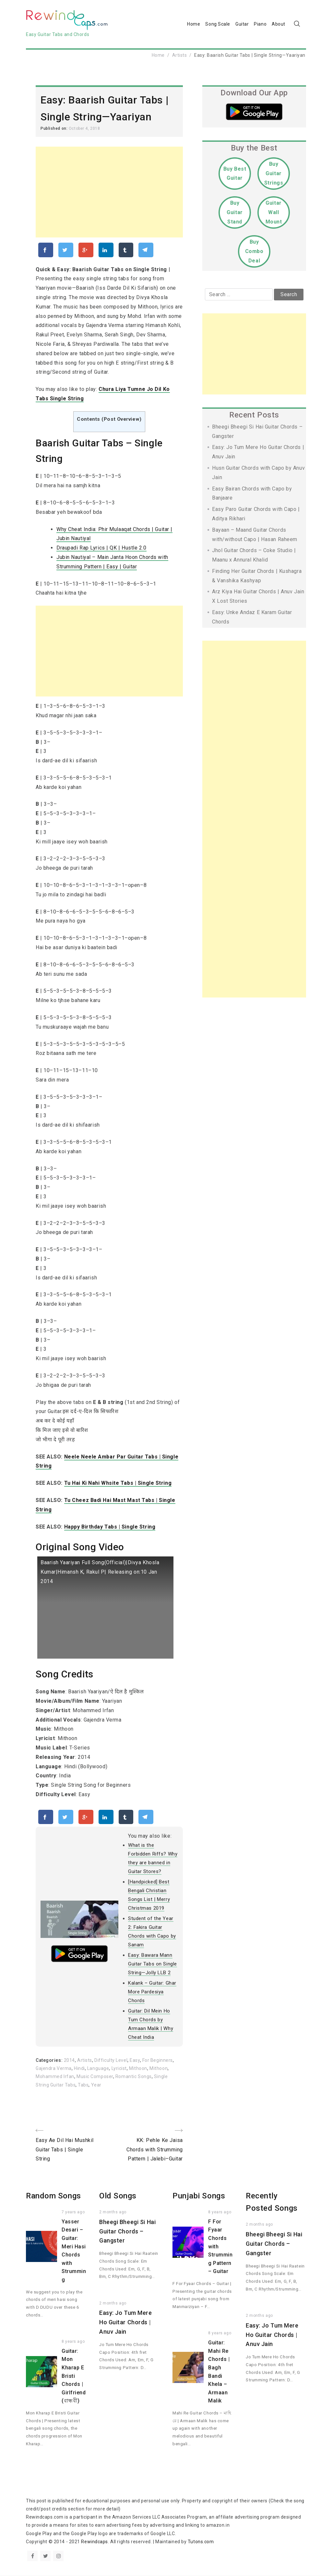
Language (98, 2068)
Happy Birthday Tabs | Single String (110, 1527)
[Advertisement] (109, 192)
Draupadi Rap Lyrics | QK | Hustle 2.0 (101, 548)
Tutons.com (201, 2542)
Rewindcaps (94, 2542)
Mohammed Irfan (55, 2076)
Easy (135, 2060)
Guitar (242, 24)
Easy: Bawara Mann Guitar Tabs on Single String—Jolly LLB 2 (152, 1964)
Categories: (50, 2060)
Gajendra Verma (54, 2068)
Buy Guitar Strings (273, 173)
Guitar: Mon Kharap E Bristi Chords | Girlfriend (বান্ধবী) (74, 2376)
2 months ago (112, 2212)
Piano (260, 24)
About (278, 24)
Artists (179, 55)
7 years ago (73, 2212)
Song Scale (217, 24)
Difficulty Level (110, 2060)
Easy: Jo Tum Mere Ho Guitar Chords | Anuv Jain (125, 2322)
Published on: (55, 128)
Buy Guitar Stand (235, 212)
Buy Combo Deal (254, 251)
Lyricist (119, 2068)
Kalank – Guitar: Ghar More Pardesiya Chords (152, 1992)
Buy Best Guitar (234, 173)
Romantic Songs (133, 2076)
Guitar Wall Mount (274, 212)
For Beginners (157, 2060)
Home (193, 24)
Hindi (79, 2068)
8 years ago (73, 2342)
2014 (69, 2060)
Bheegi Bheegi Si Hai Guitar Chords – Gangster (127, 2231)
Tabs (83, 2085)
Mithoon (138, 2068)
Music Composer (95, 2076)
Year (96, 2085)
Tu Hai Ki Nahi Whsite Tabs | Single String (118, 1483)
